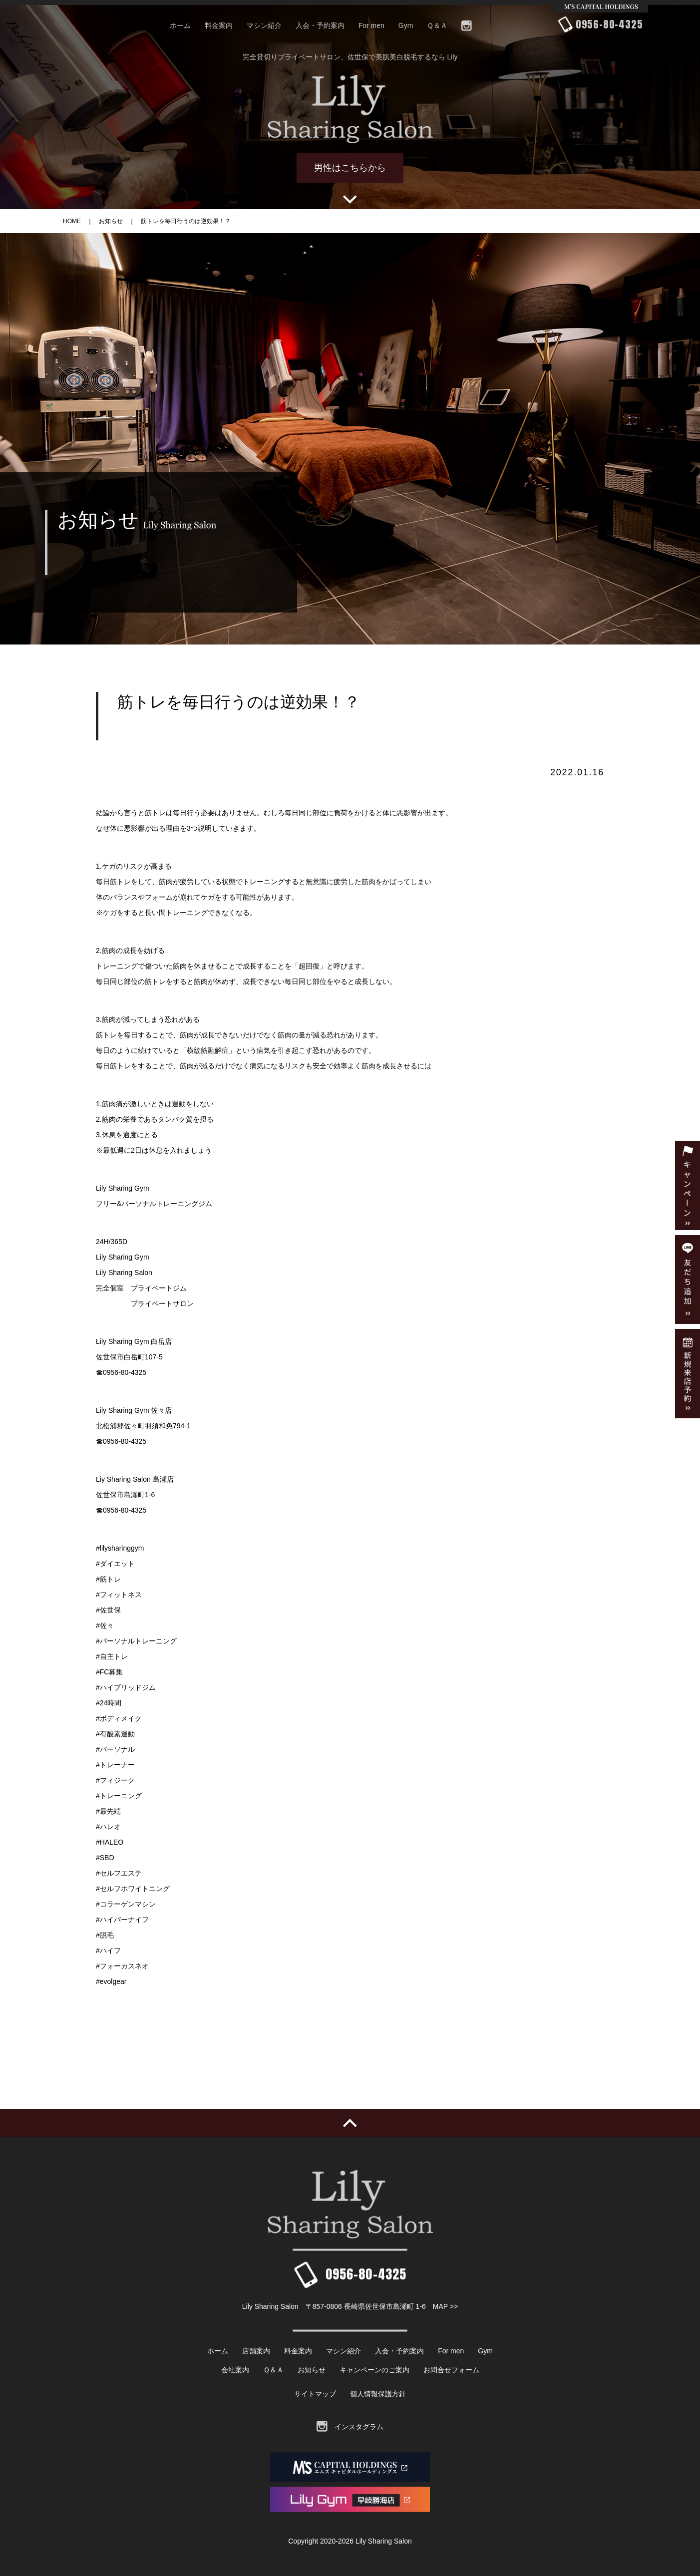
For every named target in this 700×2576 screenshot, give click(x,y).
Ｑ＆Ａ (437, 25)
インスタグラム (350, 2427)
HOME (72, 221)
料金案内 (219, 25)
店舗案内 (256, 2351)
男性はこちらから (350, 168)
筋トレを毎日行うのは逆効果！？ (186, 221)
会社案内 (235, 2370)
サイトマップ (315, 2394)
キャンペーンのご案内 (374, 2370)
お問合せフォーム (451, 2370)
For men (371, 25)
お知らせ (111, 221)
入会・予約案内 (320, 25)
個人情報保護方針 (378, 2394)
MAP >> (445, 2306)
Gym (405, 25)
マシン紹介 (264, 25)
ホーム (180, 25)
